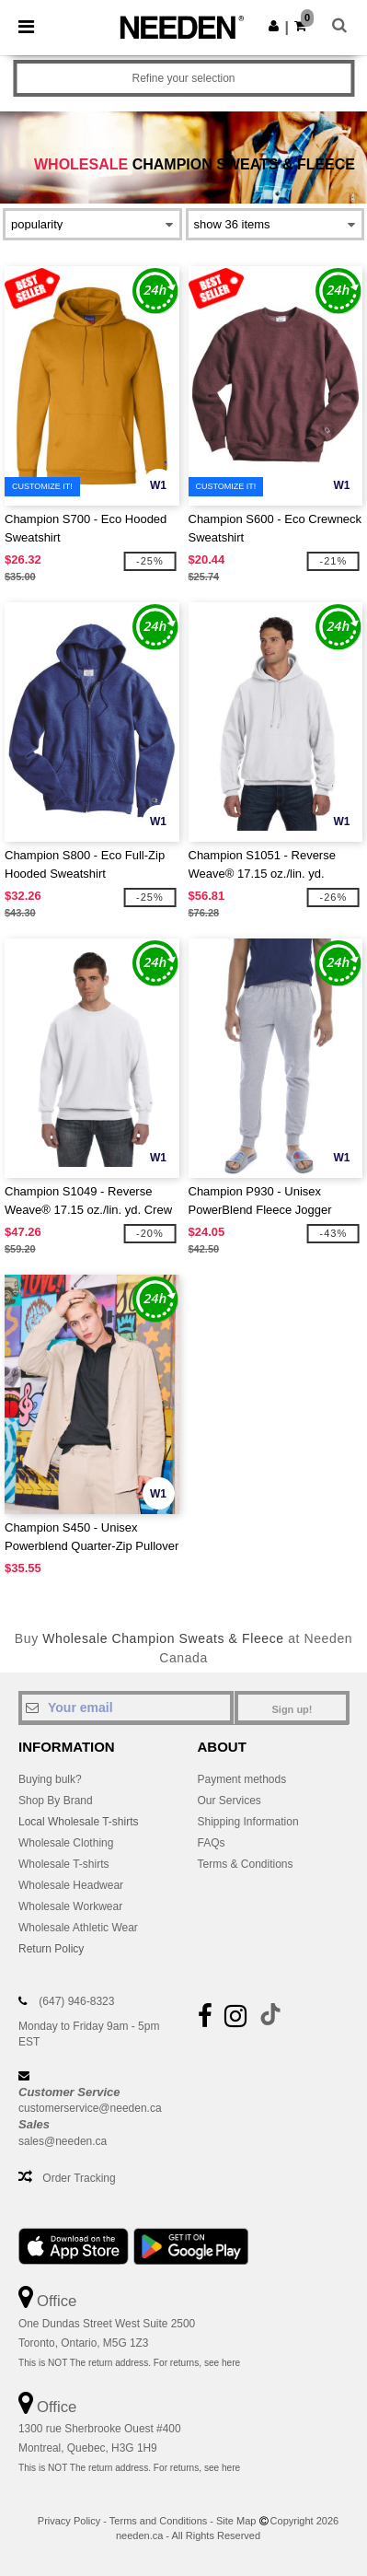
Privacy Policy (69, 2520)
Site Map (236, 2520)
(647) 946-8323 (76, 2001)
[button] (274, 25)
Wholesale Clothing (65, 1842)
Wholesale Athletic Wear (78, 1927)
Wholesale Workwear (70, 1906)
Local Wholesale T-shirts (78, 1821)
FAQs (211, 1842)
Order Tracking (78, 2178)
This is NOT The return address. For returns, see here (129, 2363)
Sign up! (292, 1709)
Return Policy (51, 1948)
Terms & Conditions (245, 1864)
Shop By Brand (55, 1800)
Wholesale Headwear (70, 1885)
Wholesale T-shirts (63, 1864)
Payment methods (242, 1779)
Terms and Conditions (158, 2520)
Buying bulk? (50, 1779)
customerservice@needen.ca (90, 2108)
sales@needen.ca (62, 2141)
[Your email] (126, 1707)
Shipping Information (248, 1821)
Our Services (229, 1800)
